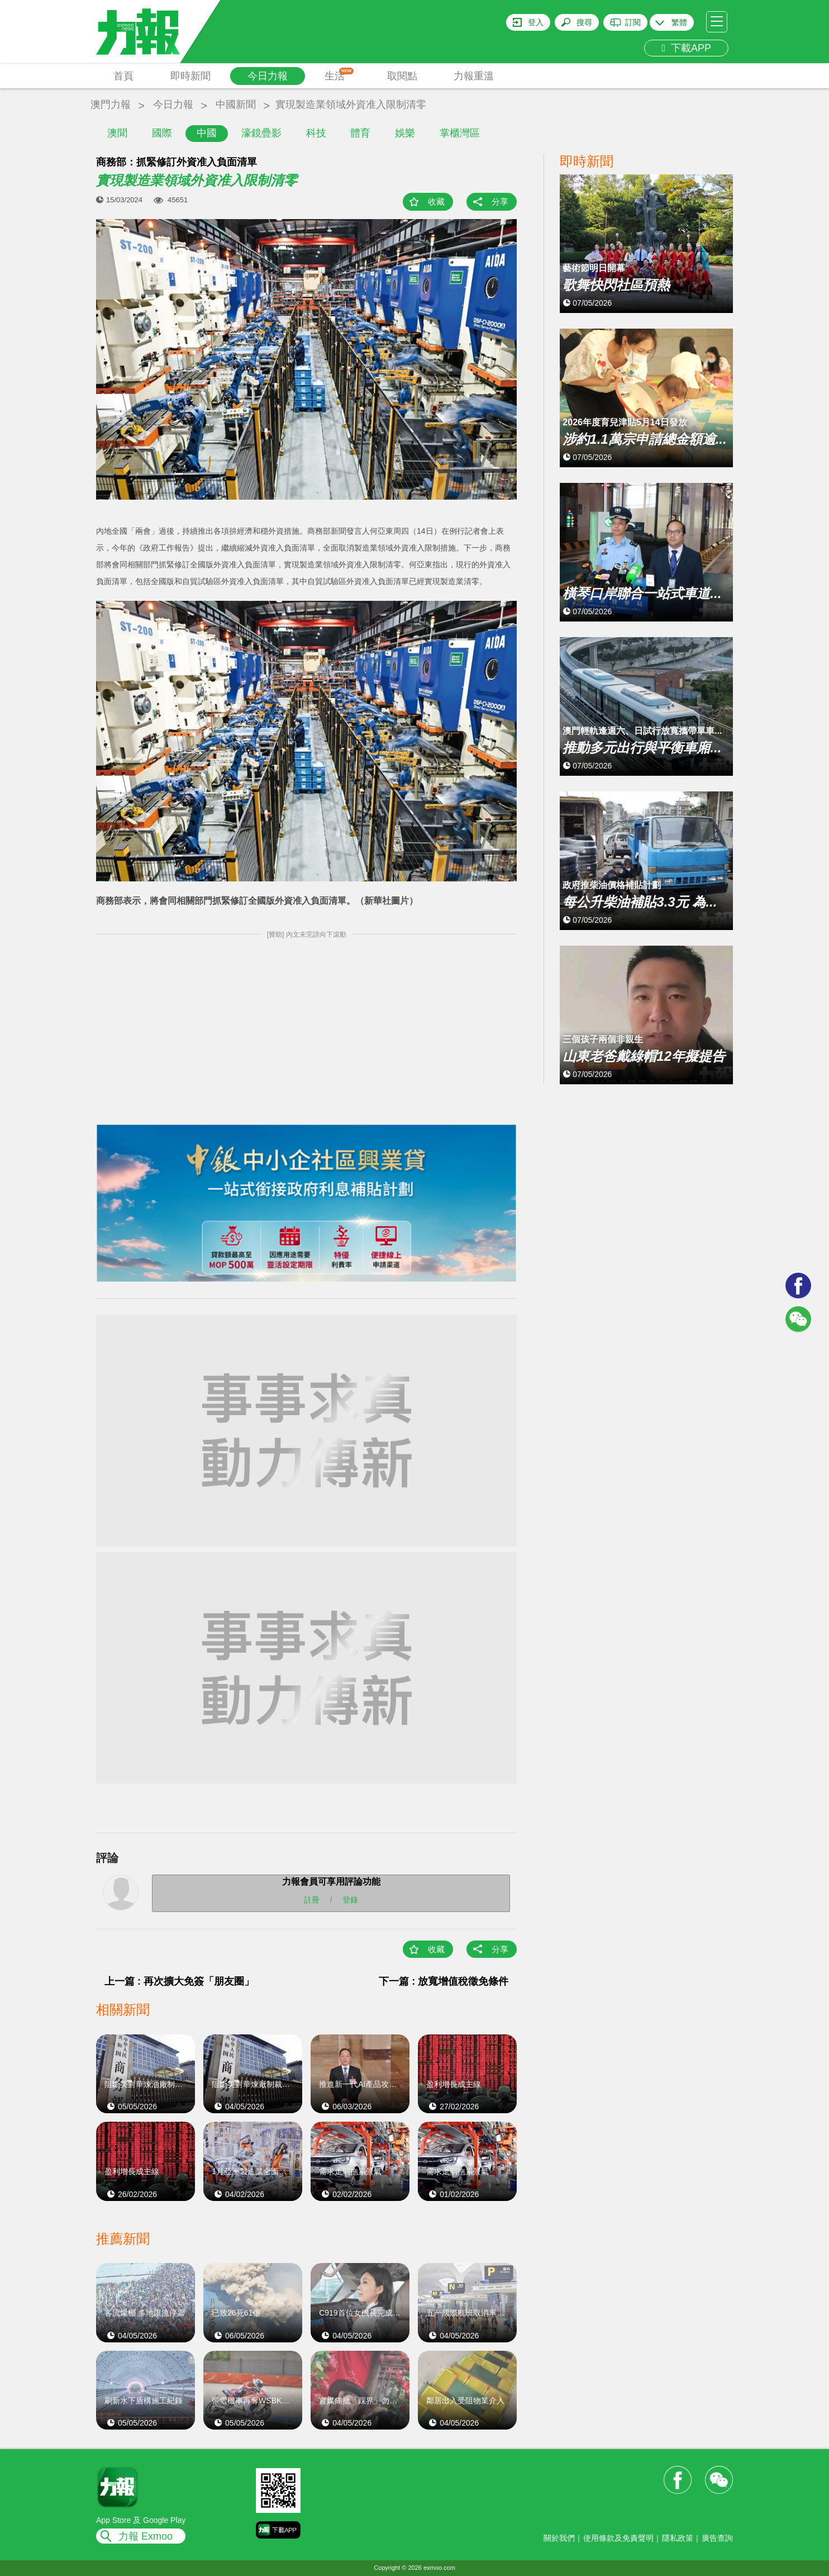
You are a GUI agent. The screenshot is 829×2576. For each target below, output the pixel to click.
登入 (536, 22)
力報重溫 (474, 76)
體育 (360, 133)
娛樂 (405, 133)
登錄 (350, 1899)
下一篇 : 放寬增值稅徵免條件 (443, 1981)
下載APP (686, 48)
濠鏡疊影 (261, 133)
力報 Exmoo (145, 2536)
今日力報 (267, 76)
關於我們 (559, 2538)
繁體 (679, 22)
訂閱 (633, 22)
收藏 (436, 201)
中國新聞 (236, 104)
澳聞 (117, 133)
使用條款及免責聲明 (618, 2538)
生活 (339, 75)
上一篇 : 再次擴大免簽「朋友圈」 (179, 1981)
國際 (162, 133)
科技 (316, 133)
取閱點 (402, 76)
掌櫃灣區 (460, 133)
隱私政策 (677, 2538)
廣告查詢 (717, 2538)
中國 (207, 133)
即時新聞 (190, 76)
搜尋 (584, 22)
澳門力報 (110, 104)
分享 (500, 201)
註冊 (312, 1899)
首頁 (123, 76)
